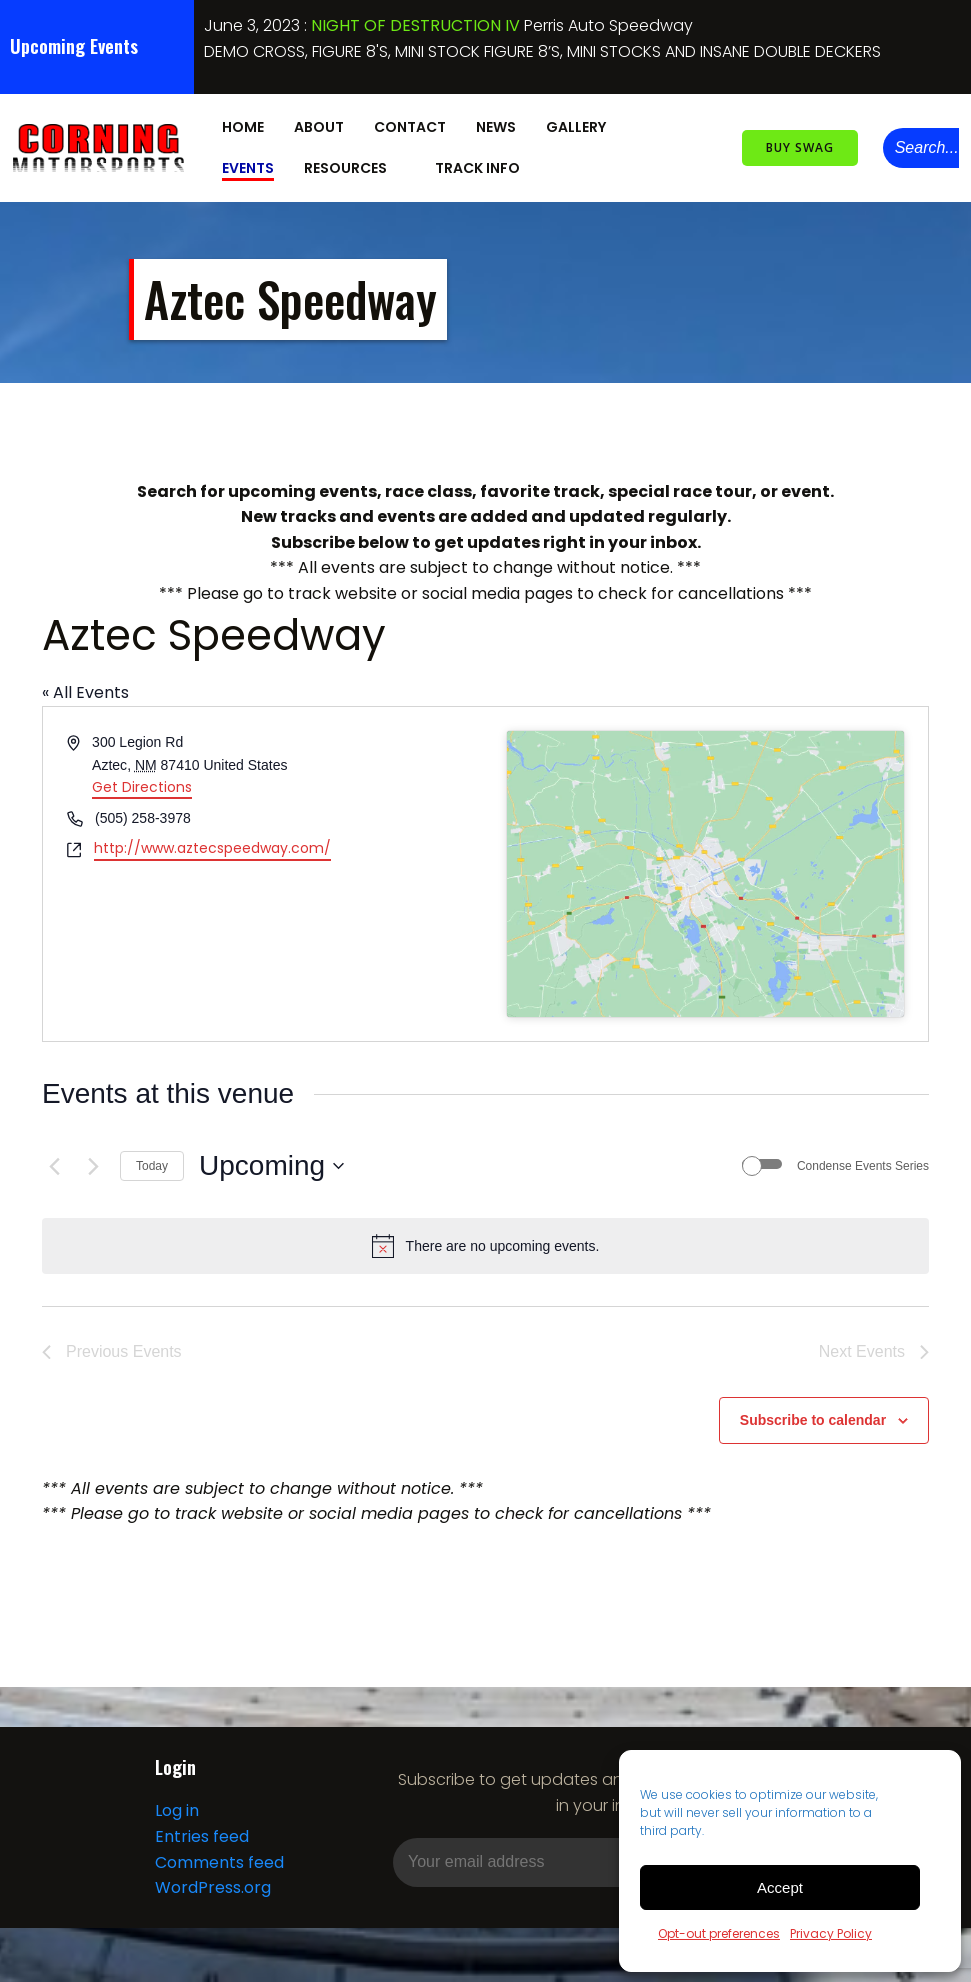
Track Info (401, 165)
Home (240, 124)
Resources (269, 165)
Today (152, 1160)
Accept (780, 1887)
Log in (176, 1807)
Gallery (582, 124)
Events (677, 124)
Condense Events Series (863, 1160)
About (316, 124)
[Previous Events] (54, 1160)
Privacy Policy (831, 1933)
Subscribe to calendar (813, 1414)
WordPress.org (212, 1883)
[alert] (485, 1240)
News (493, 124)
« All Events (85, 686)
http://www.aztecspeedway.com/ (212, 842)
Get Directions (142, 781)
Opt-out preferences (719, 1933)
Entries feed (201, 1832)
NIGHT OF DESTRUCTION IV (415, 25)
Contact (407, 124)
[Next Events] (93, 1160)
